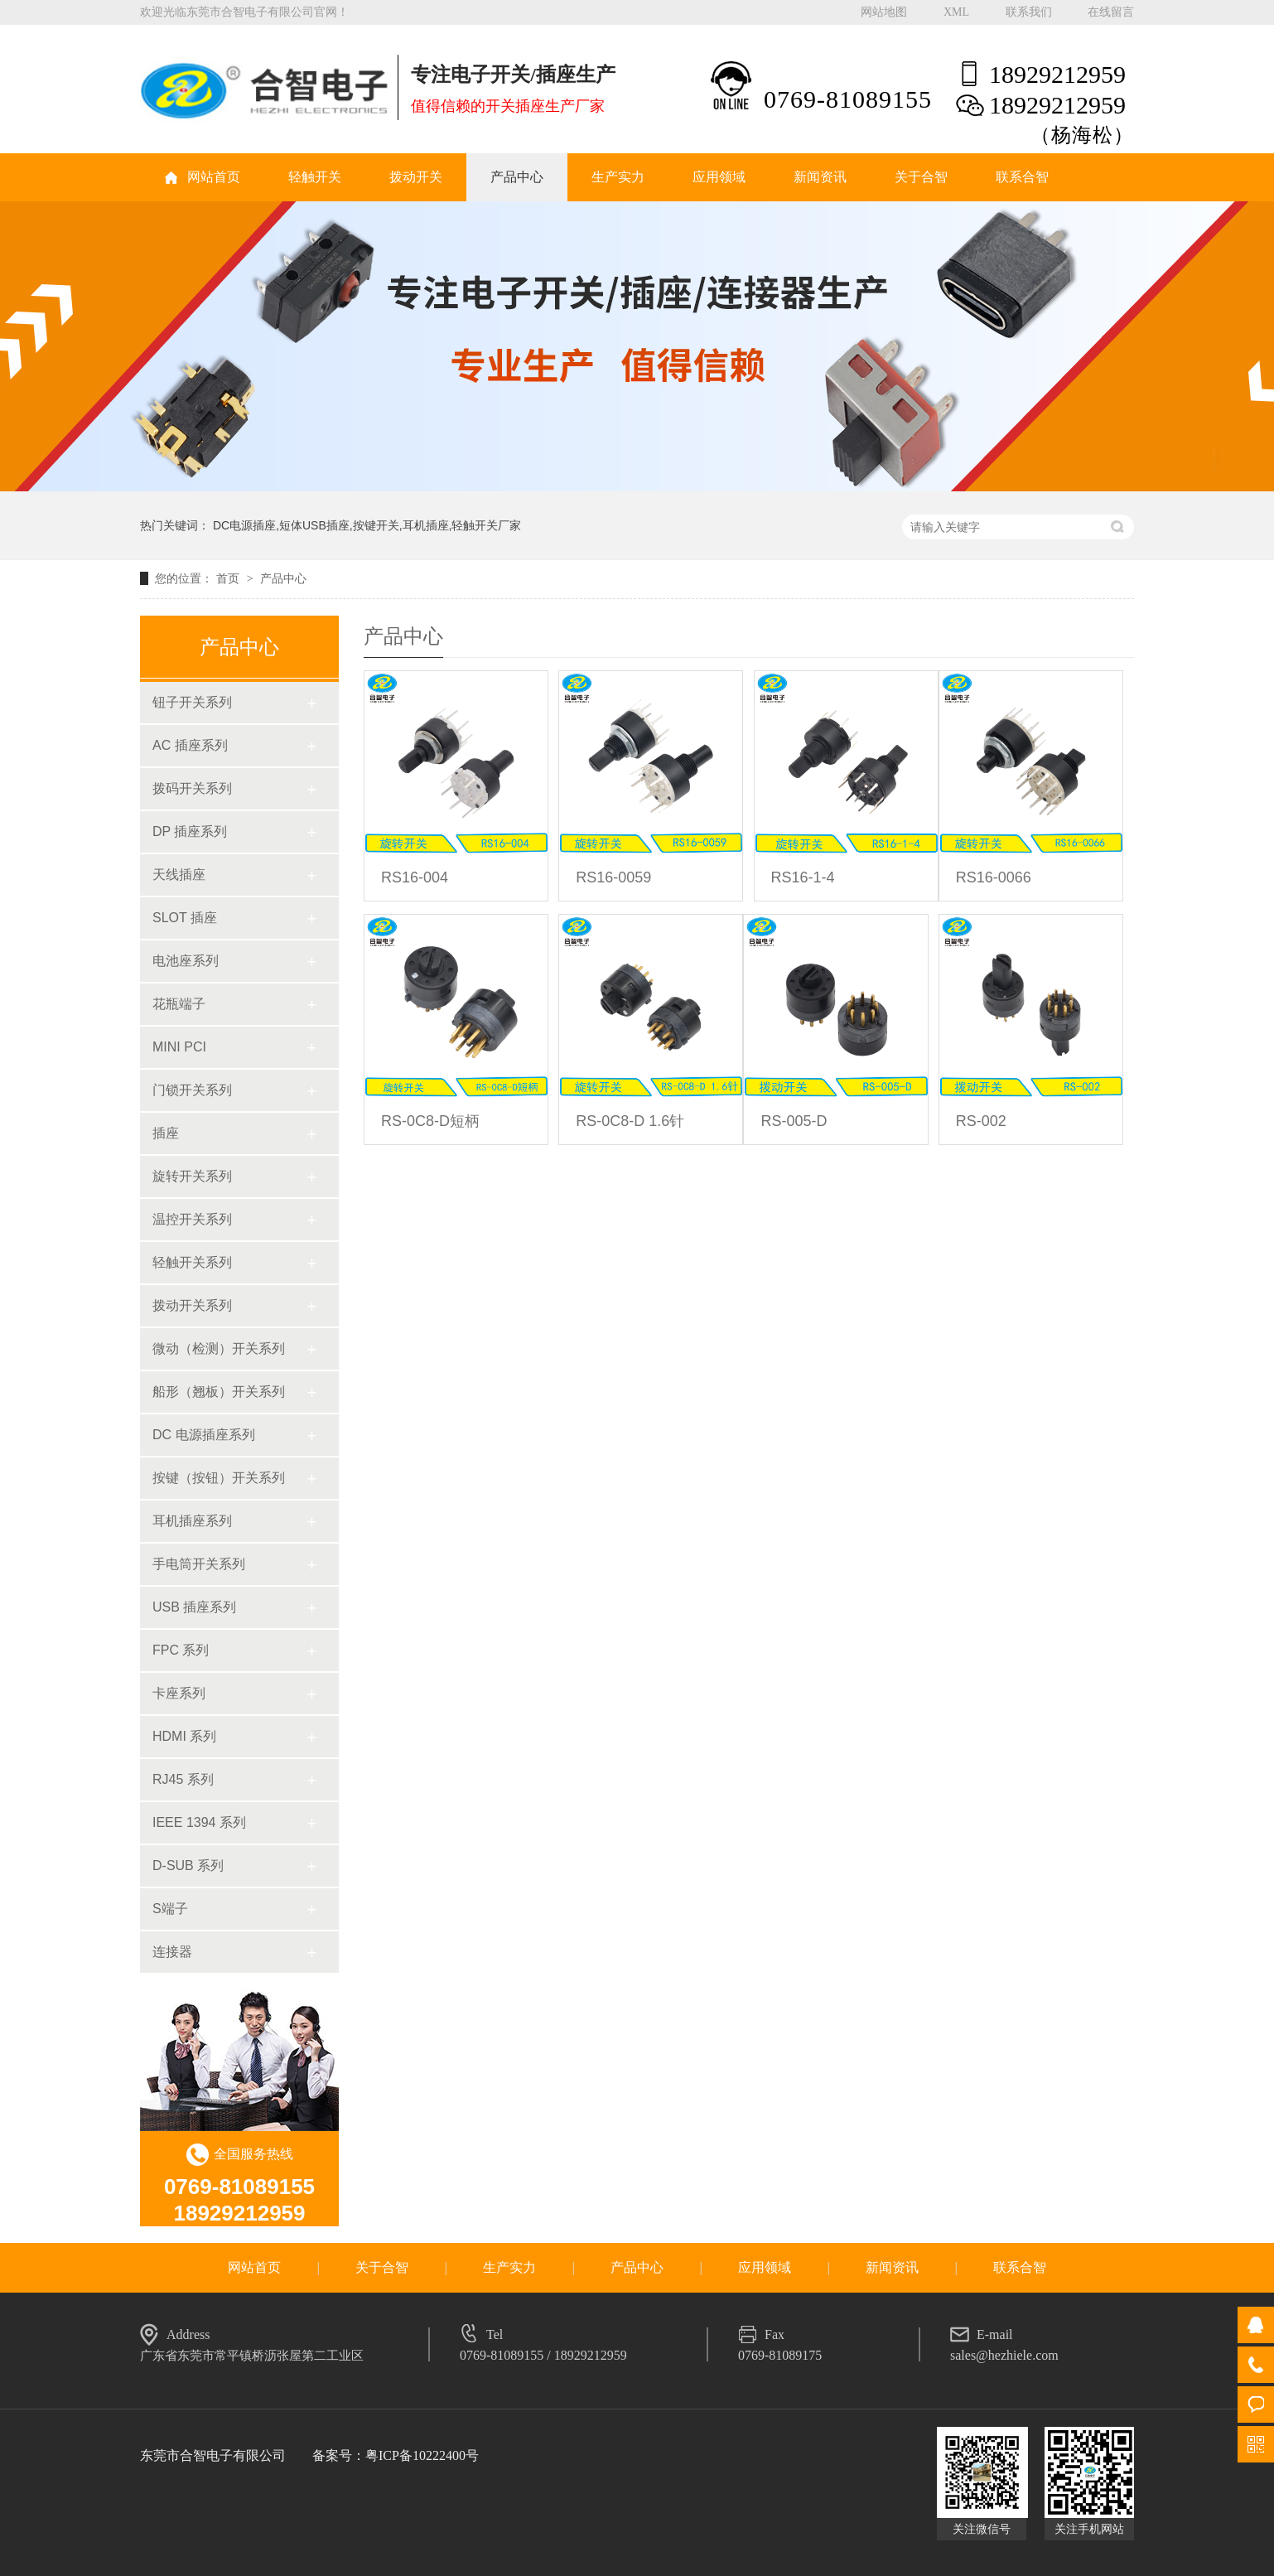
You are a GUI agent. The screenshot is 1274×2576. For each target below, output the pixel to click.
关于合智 (921, 177)
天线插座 (178, 875)
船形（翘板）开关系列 (218, 1392)
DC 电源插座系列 (203, 1435)
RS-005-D (793, 1121)
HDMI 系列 (184, 1736)
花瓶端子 (178, 1004)
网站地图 (884, 12)
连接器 (172, 1952)
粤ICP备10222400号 (422, 2455)
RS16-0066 (993, 877)
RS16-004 (414, 877)
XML (956, 12)
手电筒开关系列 (198, 1564)
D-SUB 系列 (188, 1865)
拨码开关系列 (192, 788)
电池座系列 (185, 961)
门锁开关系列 (192, 1090)
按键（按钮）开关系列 (218, 1478)
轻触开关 (314, 177)
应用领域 (719, 177)
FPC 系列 (180, 1650)
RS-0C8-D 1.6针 (630, 1121)
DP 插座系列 (189, 831)
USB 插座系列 (194, 1607)
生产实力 (617, 177)
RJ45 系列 (183, 1779)
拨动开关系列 (192, 1305)
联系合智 (1022, 177)
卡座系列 (178, 1693)
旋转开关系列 (192, 1176)
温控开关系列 (192, 1219)
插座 (165, 1133)
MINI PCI (179, 1047)
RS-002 (981, 1121)
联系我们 (1029, 12)
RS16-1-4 (803, 877)
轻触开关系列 (192, 1262)
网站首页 (213, 177)
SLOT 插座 (184, 918)
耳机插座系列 (192, 1521)
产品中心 (516, 177)
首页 (229, 578)
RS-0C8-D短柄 (430, 1121)
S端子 (170, 1909)
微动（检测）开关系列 (218, 1348)
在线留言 (1111, 12)
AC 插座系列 (190, 745)
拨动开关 (415, 177)
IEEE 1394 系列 (199, 1822)
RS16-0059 (613, 877)
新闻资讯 (820, 177)
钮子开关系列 (192, 702)
